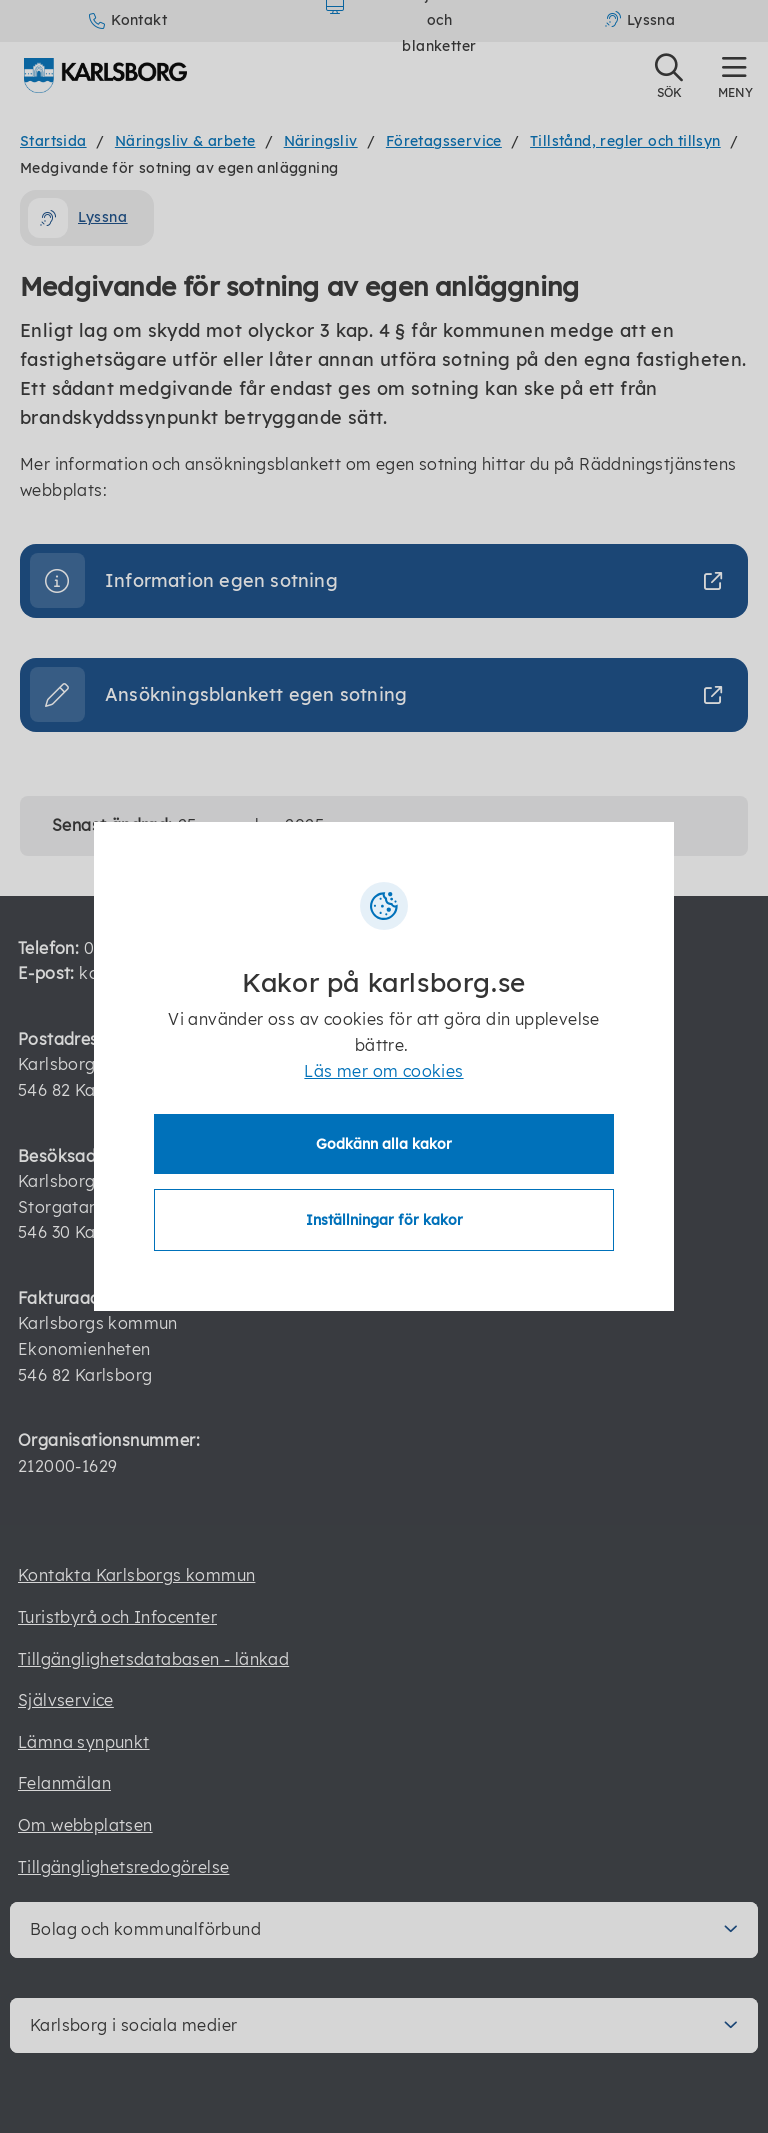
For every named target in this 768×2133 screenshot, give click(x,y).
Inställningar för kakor (384, 1220)
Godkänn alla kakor (384, 1144)
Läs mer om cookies (383, 1071)
